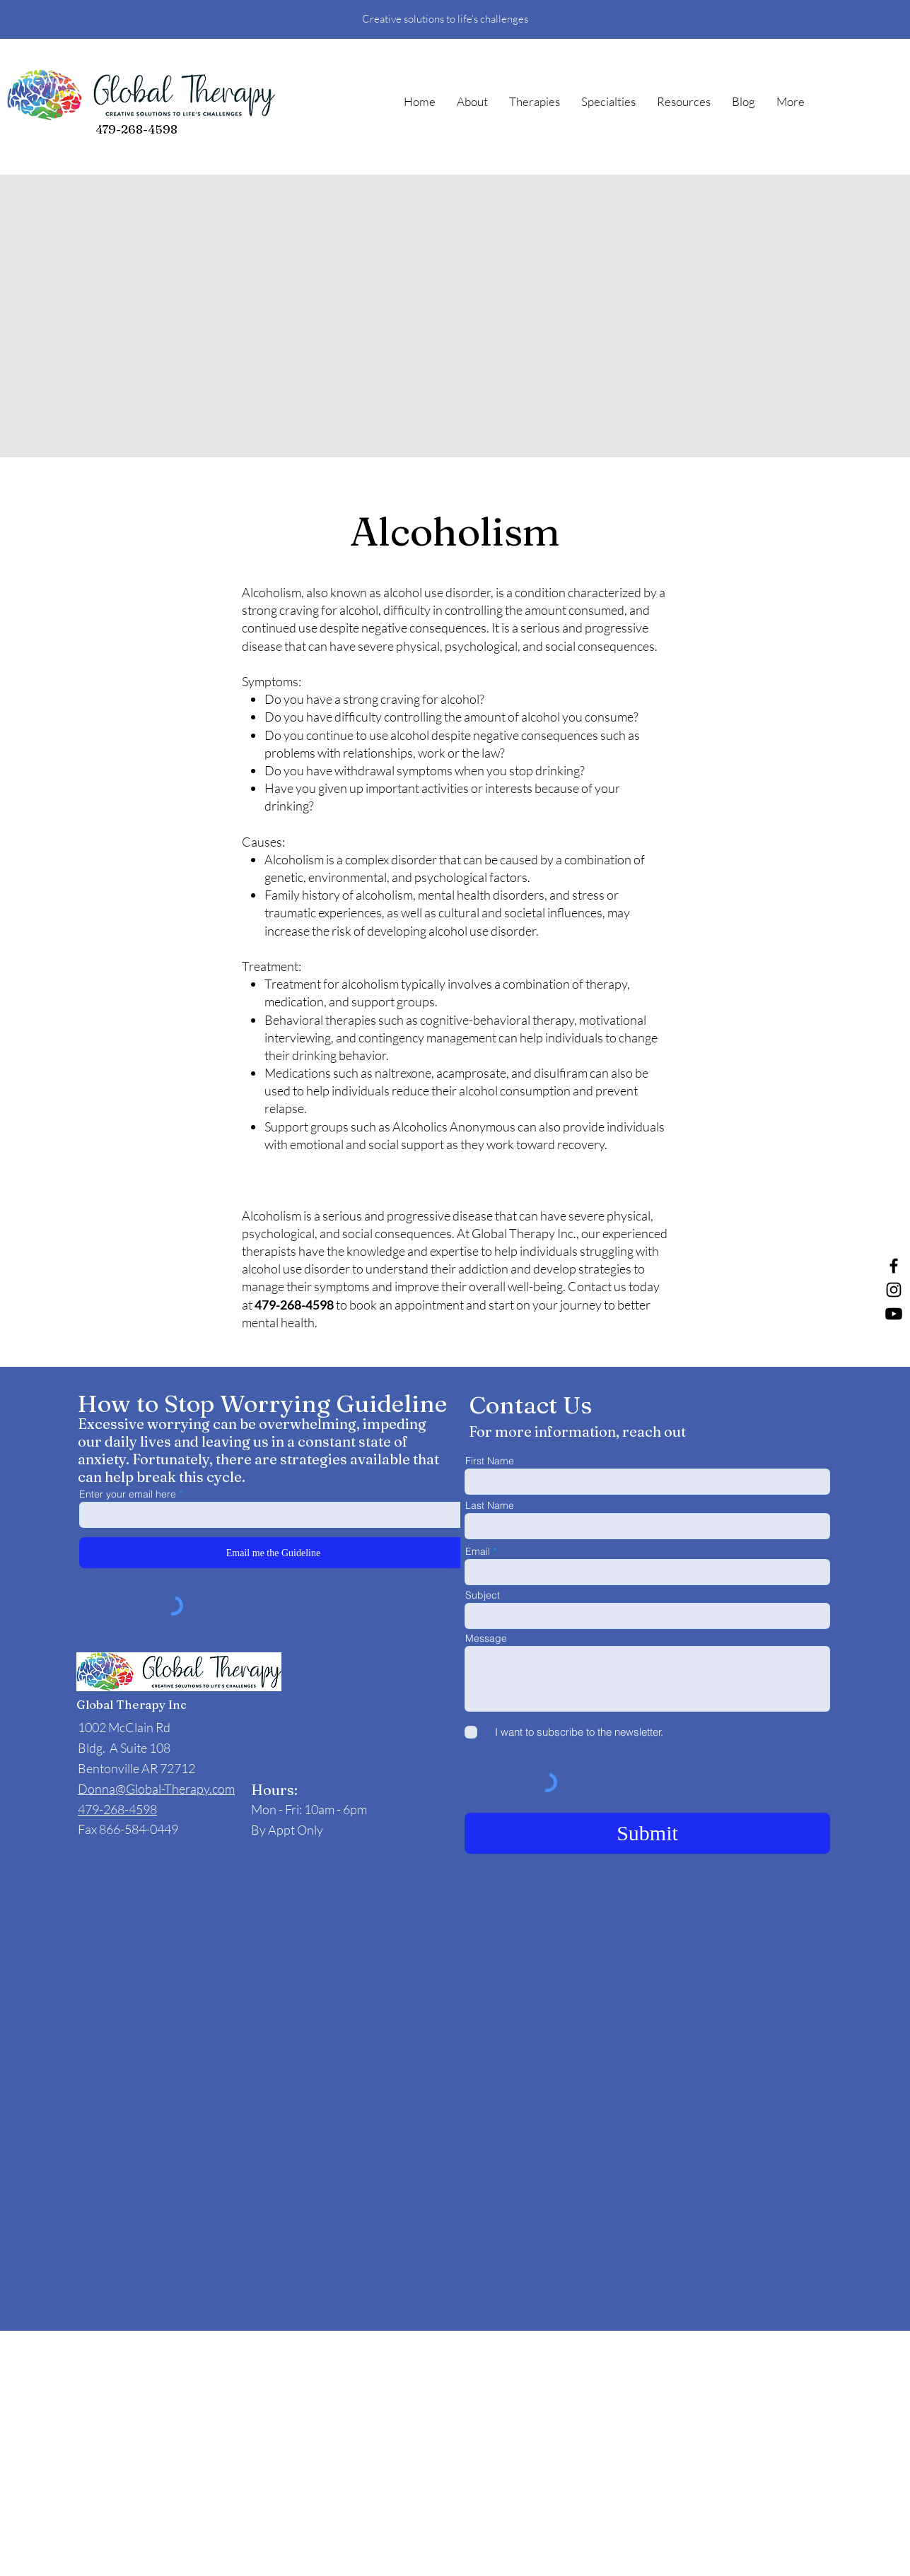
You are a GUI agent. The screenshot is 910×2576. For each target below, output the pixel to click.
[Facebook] (894, 1266)
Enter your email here (127, 1494)
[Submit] (647, 1833)
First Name (489, 1461)
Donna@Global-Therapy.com (156, 1788)
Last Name (489, 1505)
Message (486, 1638)
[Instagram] (894, 1290)
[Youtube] (894, 1314)
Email (477, 1551)
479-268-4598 (136, 129)
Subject (482, 1595)
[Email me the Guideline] (273, 1552)
